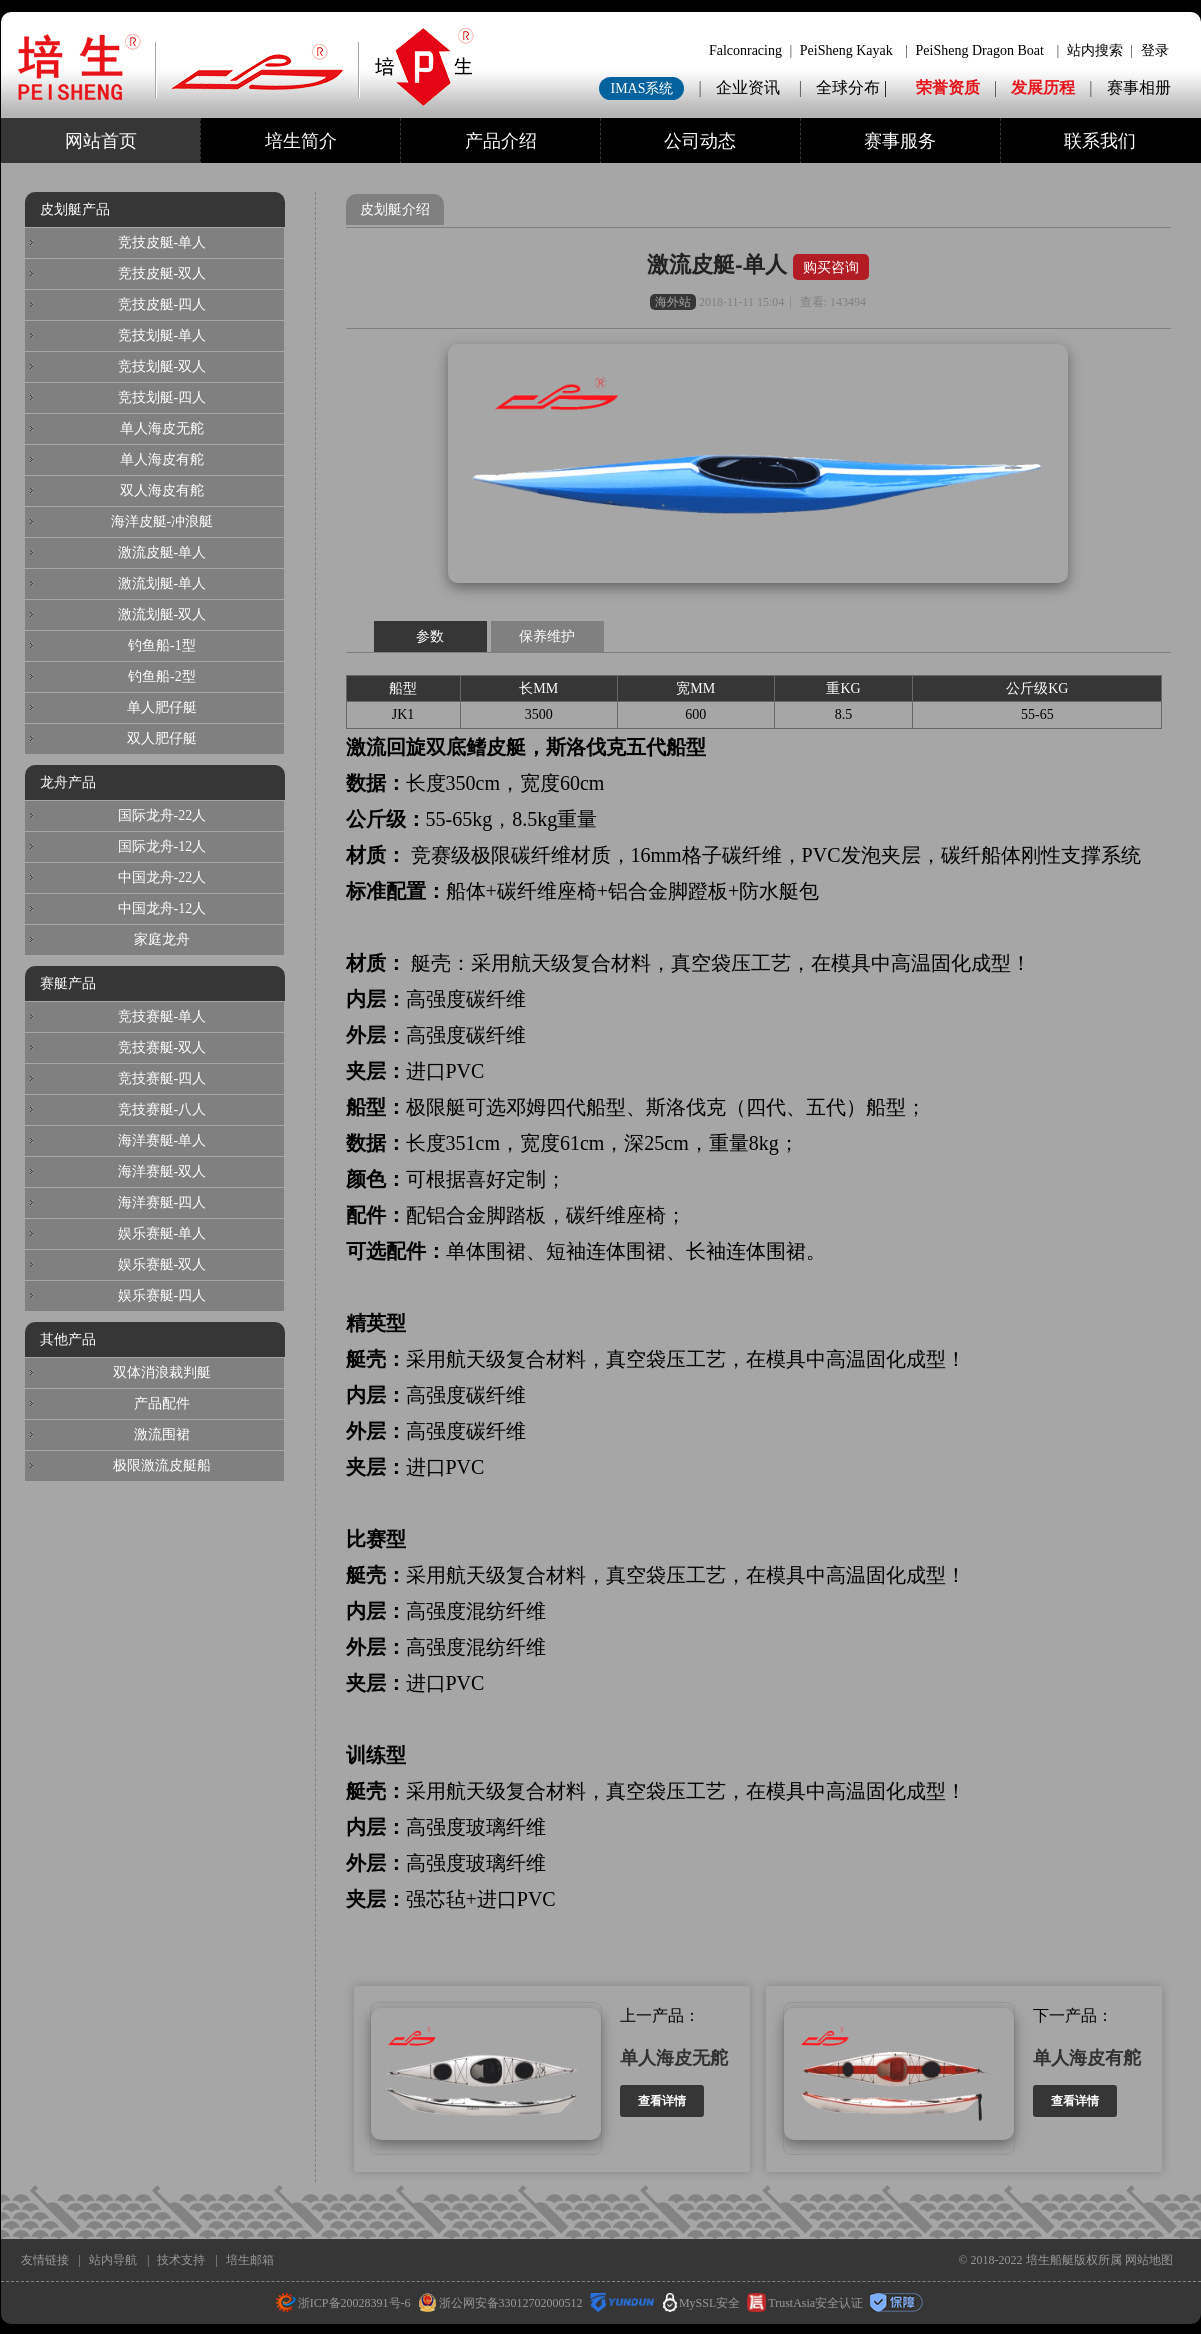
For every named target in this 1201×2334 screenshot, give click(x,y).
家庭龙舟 (162, 939)
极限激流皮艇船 (162, 1465)
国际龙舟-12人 (162, 846)
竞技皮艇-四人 (162, 304)
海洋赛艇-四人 (162, 1202)
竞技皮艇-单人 (162, 242)
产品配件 (162, 1403)
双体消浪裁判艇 (162, 1372)
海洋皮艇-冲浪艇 (162, 521)
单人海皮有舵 (1087, 2058)
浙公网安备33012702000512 (500, 2303)
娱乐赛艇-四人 (162, 1295)
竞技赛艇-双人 (162, 1047)
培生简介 (301, 141)
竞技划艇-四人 (162, 397)
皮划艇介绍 (395, 209)
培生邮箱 (250, 2260)
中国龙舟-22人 (162, 877)
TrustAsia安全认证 (805, 2303)
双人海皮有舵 (162, 490)
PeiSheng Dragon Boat (980, 50)
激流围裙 (162, 1434)
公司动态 (700, 141)
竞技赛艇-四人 (162, 1078)
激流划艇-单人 (162, 583)
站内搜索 (1095, 50)
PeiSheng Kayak (846, 50)
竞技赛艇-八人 (162, 1109)
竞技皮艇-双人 (162, 273)
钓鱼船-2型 (162, 676)
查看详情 (662, 2101)
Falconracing (745, 50)
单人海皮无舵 (674, 2058)
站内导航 (113, 2260)
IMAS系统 (641, 88)
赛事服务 (900, 141)
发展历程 (1043, 87)
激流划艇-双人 (162, 614)
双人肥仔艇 (162, 738)
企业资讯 (748, 87)
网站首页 (101, 141)
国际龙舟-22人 (162, 815)
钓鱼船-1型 (162, 645)
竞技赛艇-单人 (162, 1016)
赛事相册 (1139, 87)
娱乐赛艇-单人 (162, 1233)
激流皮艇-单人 (719, 264)
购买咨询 (831, 267)
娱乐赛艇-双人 (162, 1264)
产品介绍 (501, 141)
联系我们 (1100, 141)
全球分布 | (853, 87)
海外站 (673, 302)
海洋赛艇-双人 (162, 1171)
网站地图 (1149, 2260)
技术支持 (181, 2260)
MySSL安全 (701, 2303)
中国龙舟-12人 (162, 908)
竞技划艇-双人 (162, 366)
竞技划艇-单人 (162, 335)
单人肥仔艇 (162, 707)
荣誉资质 (948, 87)
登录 (1155, 50)
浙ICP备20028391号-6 (343, 2303)
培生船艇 (1050, 2260)
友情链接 (45, 2260)
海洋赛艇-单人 (162, 1140)
